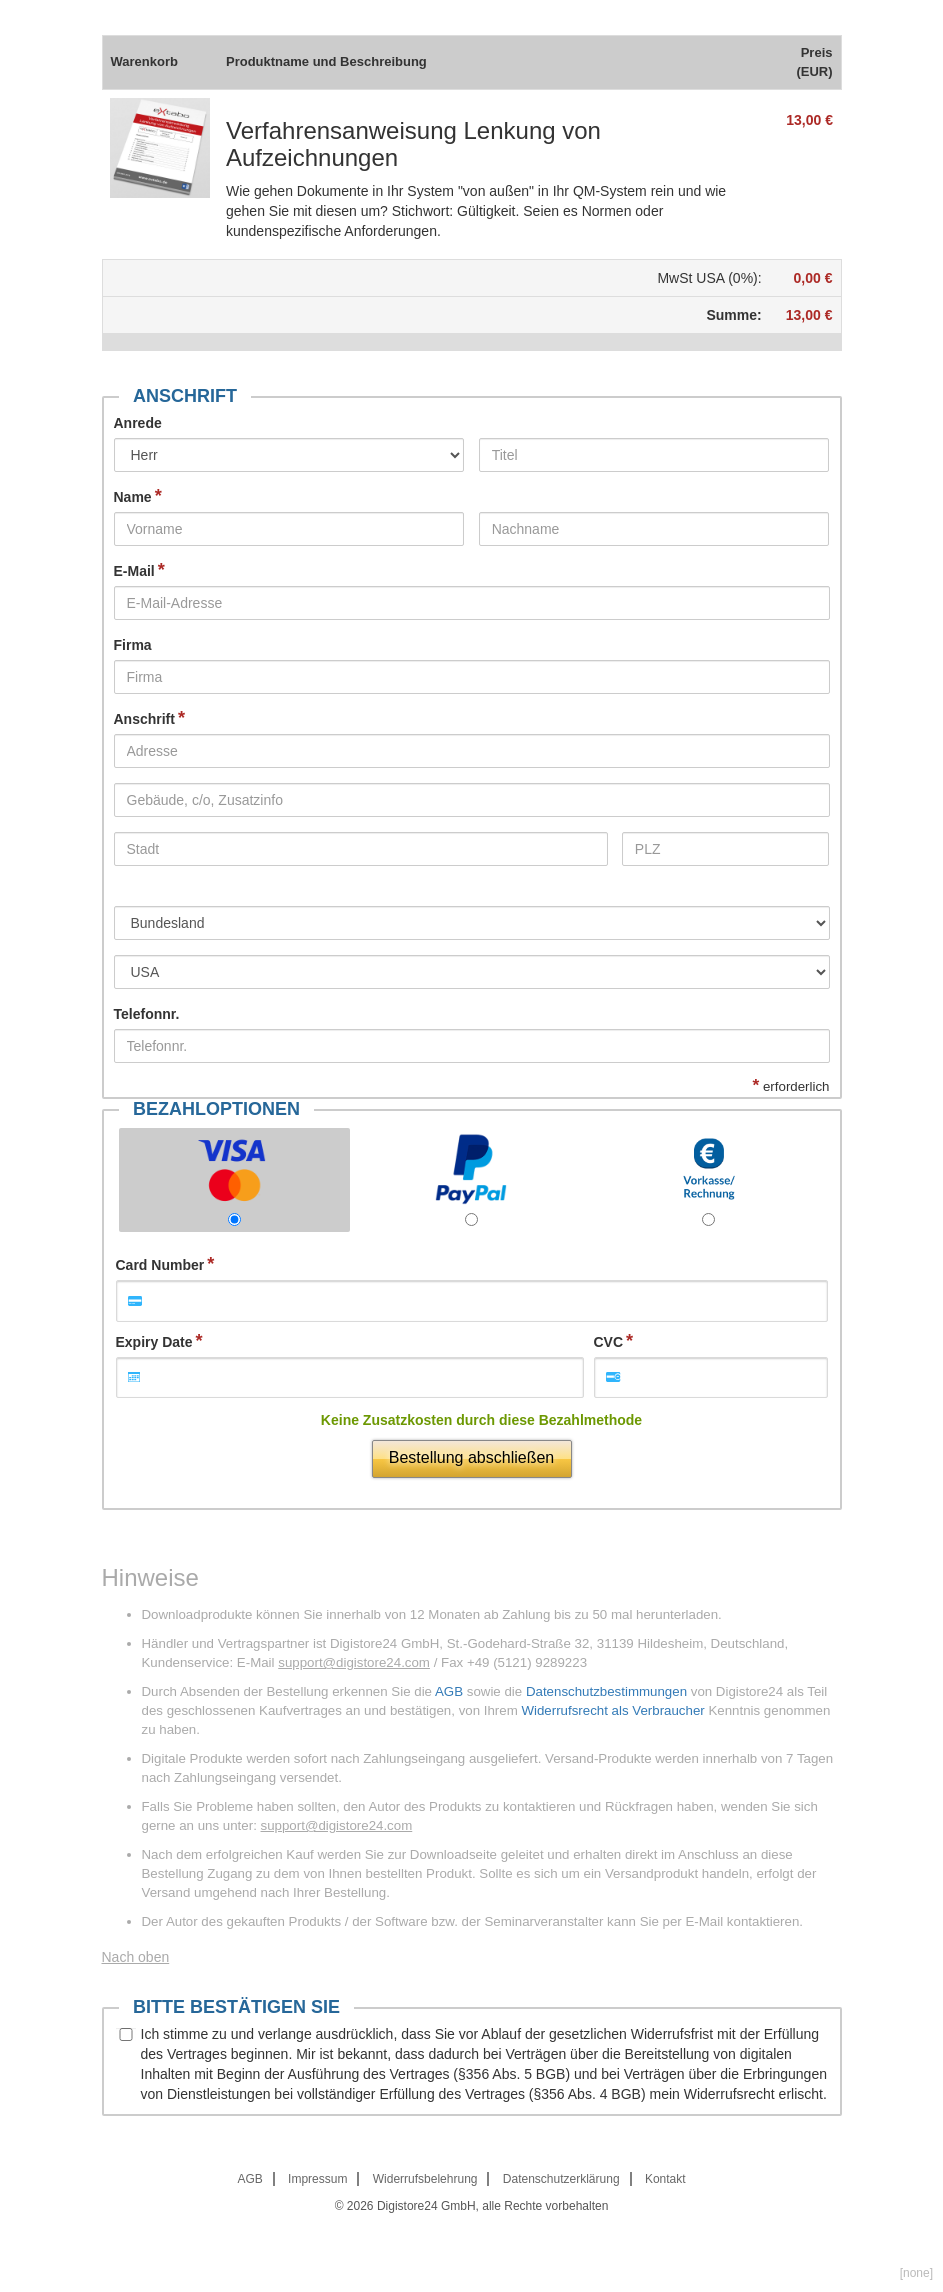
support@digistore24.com (354, 1662)
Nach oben (136, 1957)
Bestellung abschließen (471, 1457)
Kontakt (665, 2179)
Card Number (160, 1265)
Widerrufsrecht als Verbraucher (612, 1710)
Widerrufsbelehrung (425, 2179)
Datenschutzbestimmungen (606, 1691)
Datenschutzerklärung (561, 2179)
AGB (449, 1691)
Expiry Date (154, 1342)
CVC (609, 1342)
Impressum (317, 2179)
